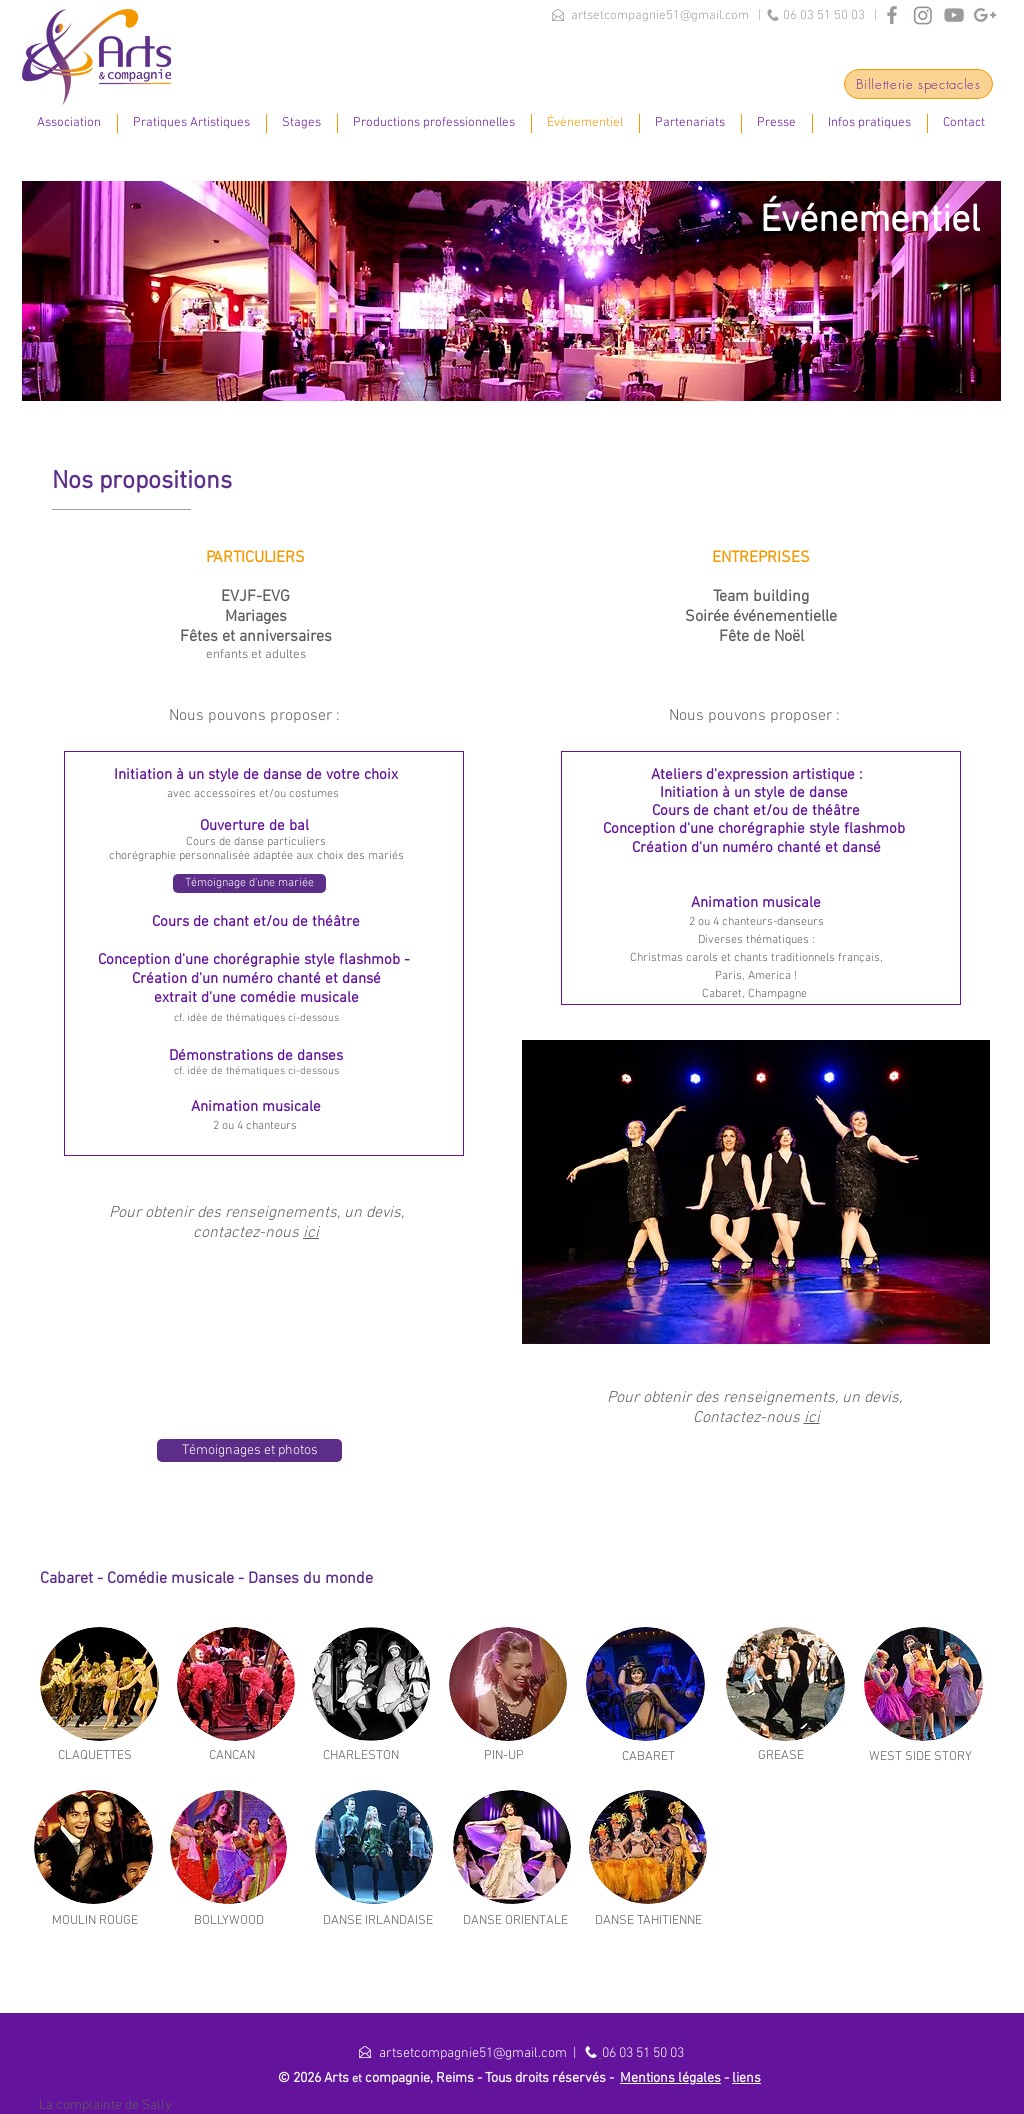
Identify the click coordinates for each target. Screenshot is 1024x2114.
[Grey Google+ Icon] (985, 15)
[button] (69, 123)
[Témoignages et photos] (249, 1450)
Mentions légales (670, 2078)
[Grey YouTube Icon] (954, 15)
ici (311, 1233)
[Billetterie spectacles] (918, 84)
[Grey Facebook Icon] (892, 15)
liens (746, 2078)
